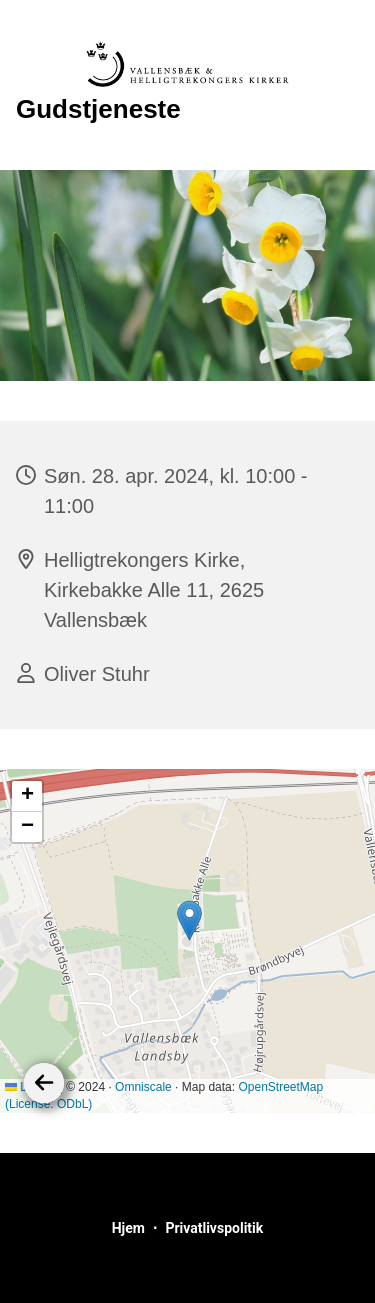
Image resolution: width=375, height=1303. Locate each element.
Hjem (128, 1228)
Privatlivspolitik (214, 1228)
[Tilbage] (44, 1083)
